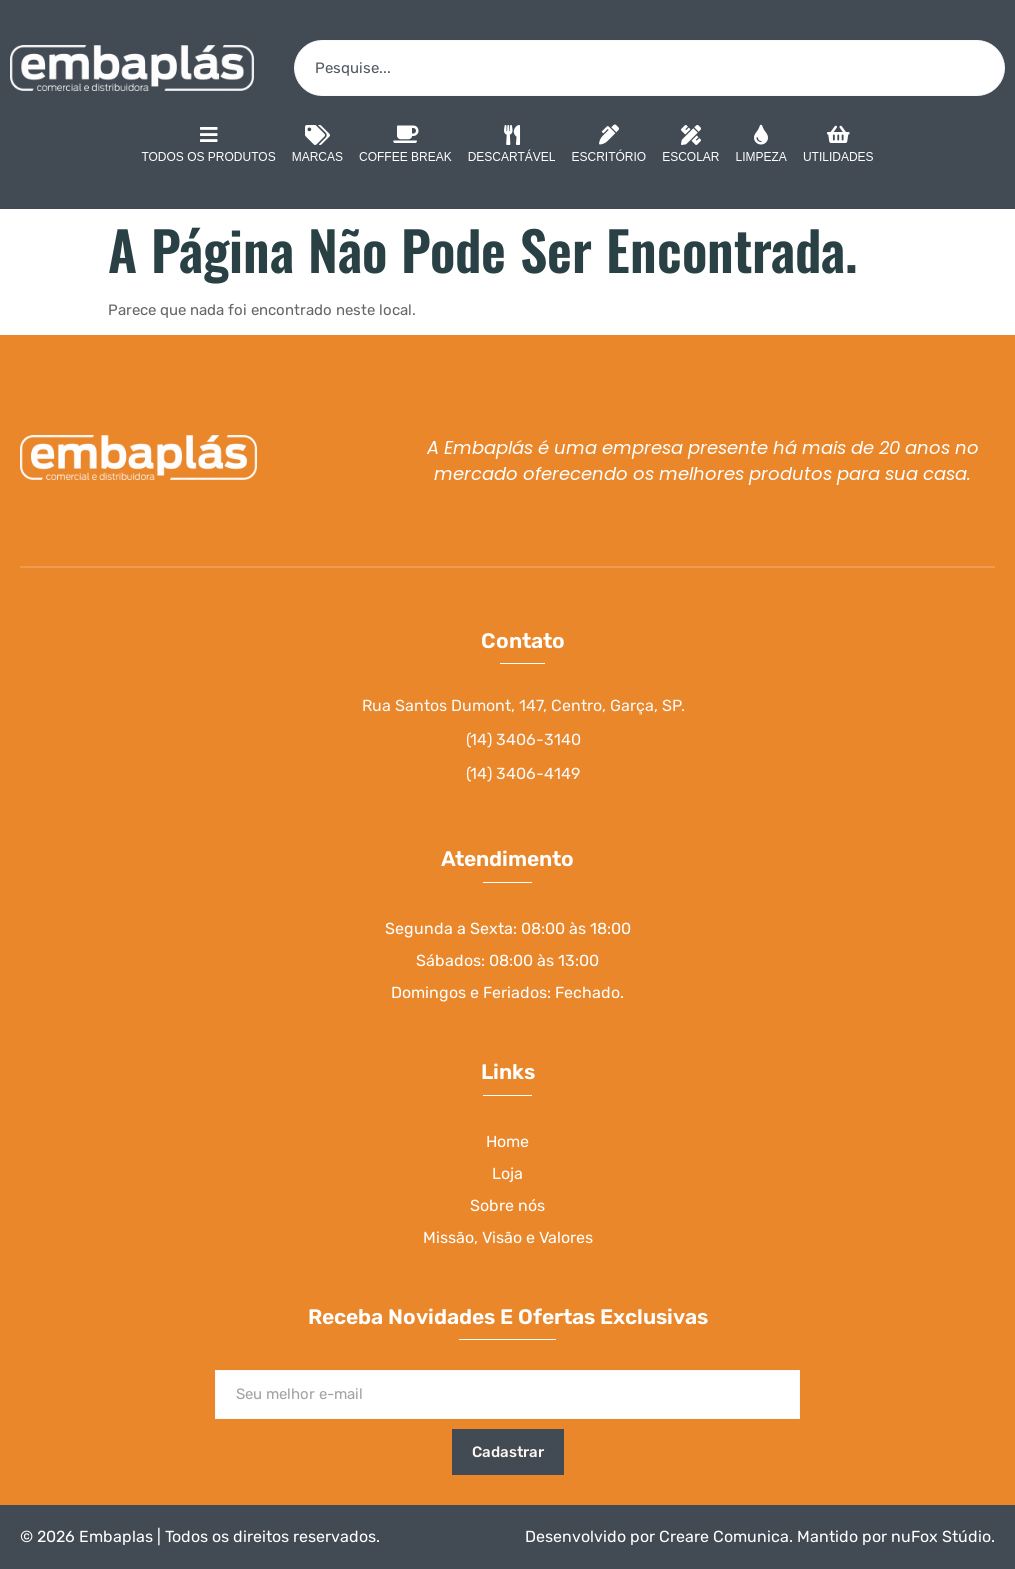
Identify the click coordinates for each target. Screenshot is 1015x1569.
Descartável (512, 147)
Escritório (609, 147)
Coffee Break (405, 147)
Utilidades (838, 147)
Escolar (690, 147)
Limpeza (761, 147)
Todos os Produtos (208, 144)
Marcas (317, 147)
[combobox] (649, 68)
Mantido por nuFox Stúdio (894, 1536)
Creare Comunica (724, 1536)
